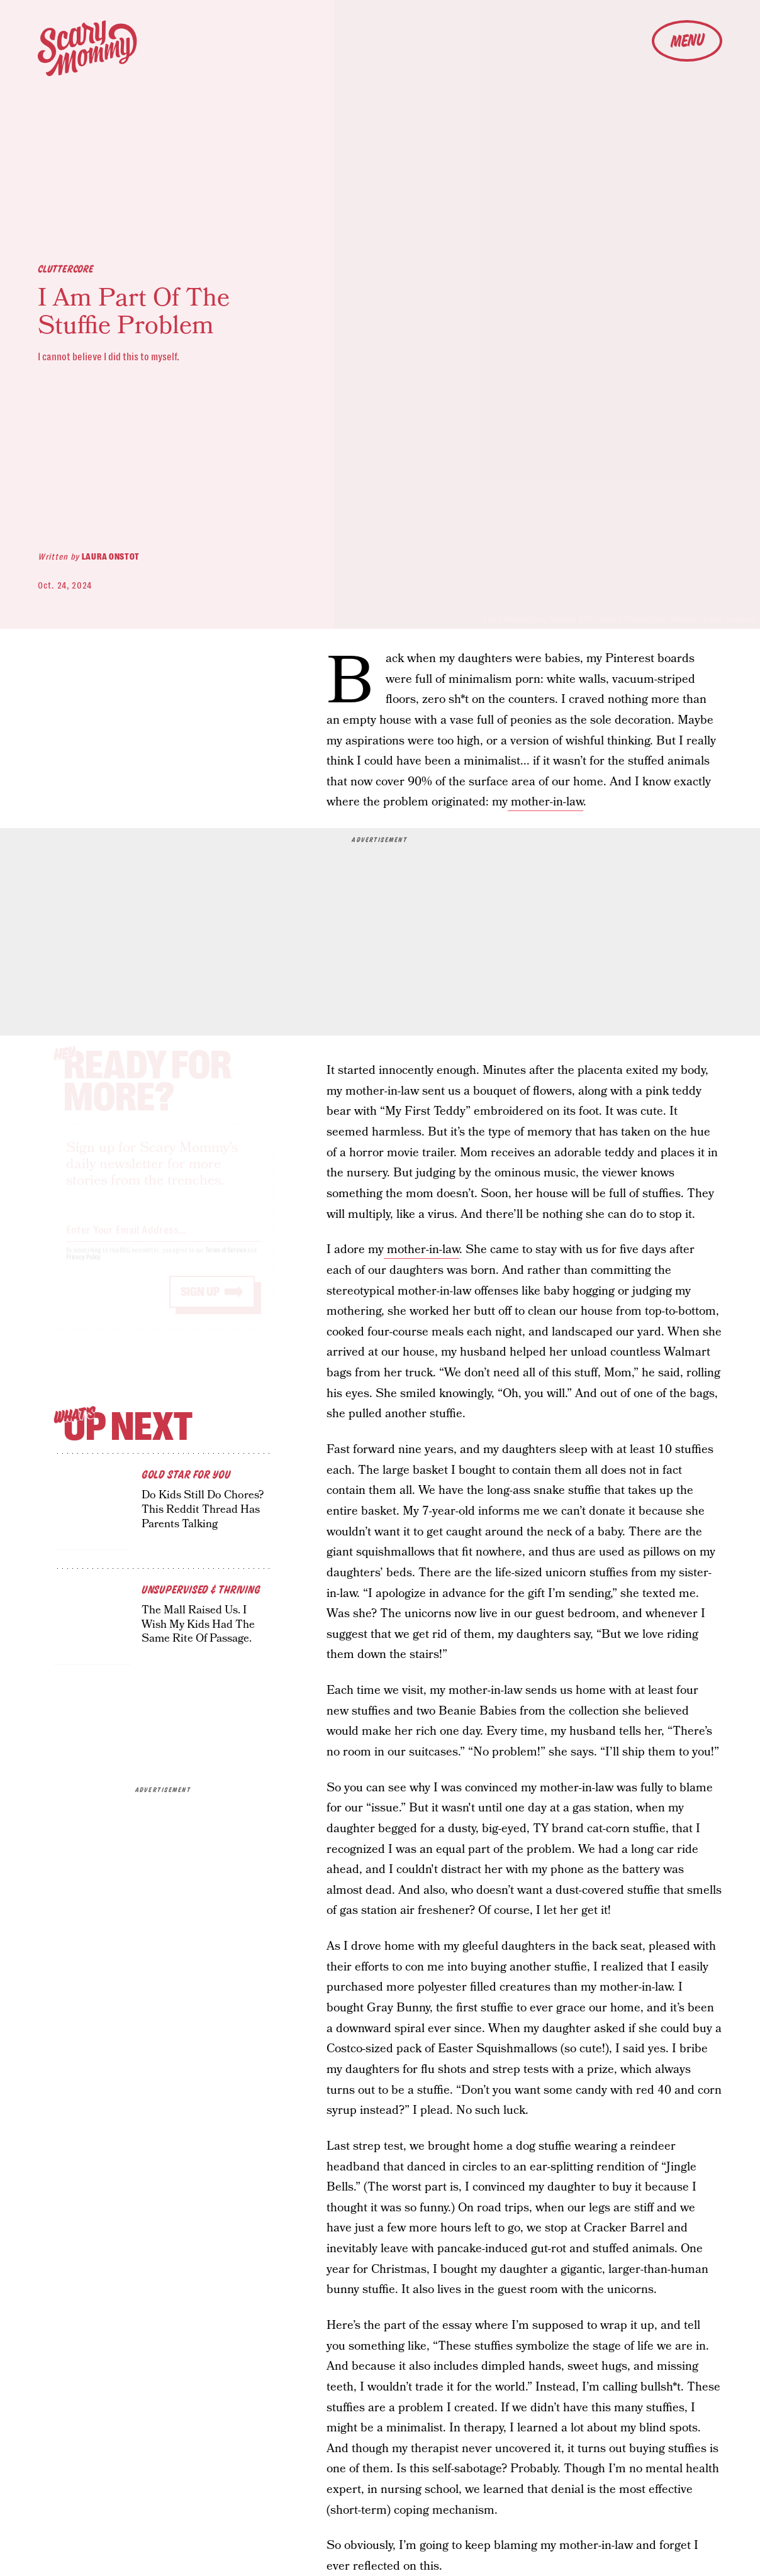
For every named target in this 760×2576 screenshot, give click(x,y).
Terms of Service (225, 1261)
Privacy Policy (83, 1268)
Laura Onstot (111, 556)
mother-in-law (545, 801)
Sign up (200, 1303)
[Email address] (163, 1239)
